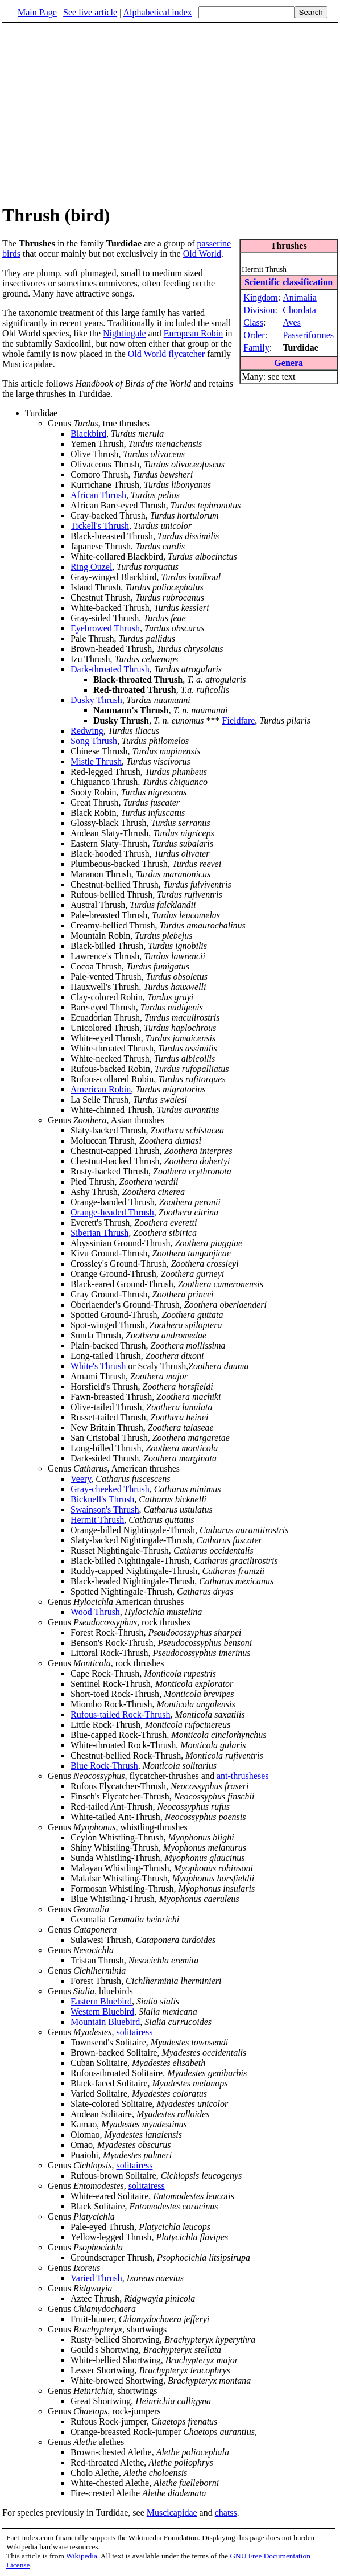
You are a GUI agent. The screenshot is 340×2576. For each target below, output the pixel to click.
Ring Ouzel (91, 567)
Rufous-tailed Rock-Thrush (121, 1714)
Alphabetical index (157, 12)
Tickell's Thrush (100, 526)
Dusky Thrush (96, 700)
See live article (90, 12)
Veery (81, 1479)
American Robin (101, 1089)
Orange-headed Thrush (112, 1212)
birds (11, 253)
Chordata (299, 310)
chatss (226, 2512)
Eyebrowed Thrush (105, 628)
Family (256, 347)
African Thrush (98, 495)
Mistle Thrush (96, 761)
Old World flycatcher (166, 354)
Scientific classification (288, 282)
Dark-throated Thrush (110, 669)
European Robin (193, 333)
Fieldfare (238, 720)
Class (253, 322)
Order (253, 335)
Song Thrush (94, 741)
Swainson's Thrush (105, 1509)
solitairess (134, 2032)
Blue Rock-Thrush (104, 1765)
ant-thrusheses (243, 1776)
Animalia (300, 297)
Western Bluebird (102, 2011)
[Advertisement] (170, 113)
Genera (288, 363)
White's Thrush (98, 1366)
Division (259, 310)
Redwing (87, 731)
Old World (202, 253)
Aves (292, 322)
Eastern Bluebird (101, 2001)
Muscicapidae (172, 2512)
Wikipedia (81, 2556)
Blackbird (88, 433)
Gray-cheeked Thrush (110, 1489)
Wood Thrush (95, 1612)
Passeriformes (308, 335)
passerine (214, 243)
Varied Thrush (96, 2278)
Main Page (37, 12)
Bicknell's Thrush (102, 1499)
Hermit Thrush (97, 1520)
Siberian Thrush (99, 1233)
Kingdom (260, 297)
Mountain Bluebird (105, 2022)
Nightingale (124, 333)
